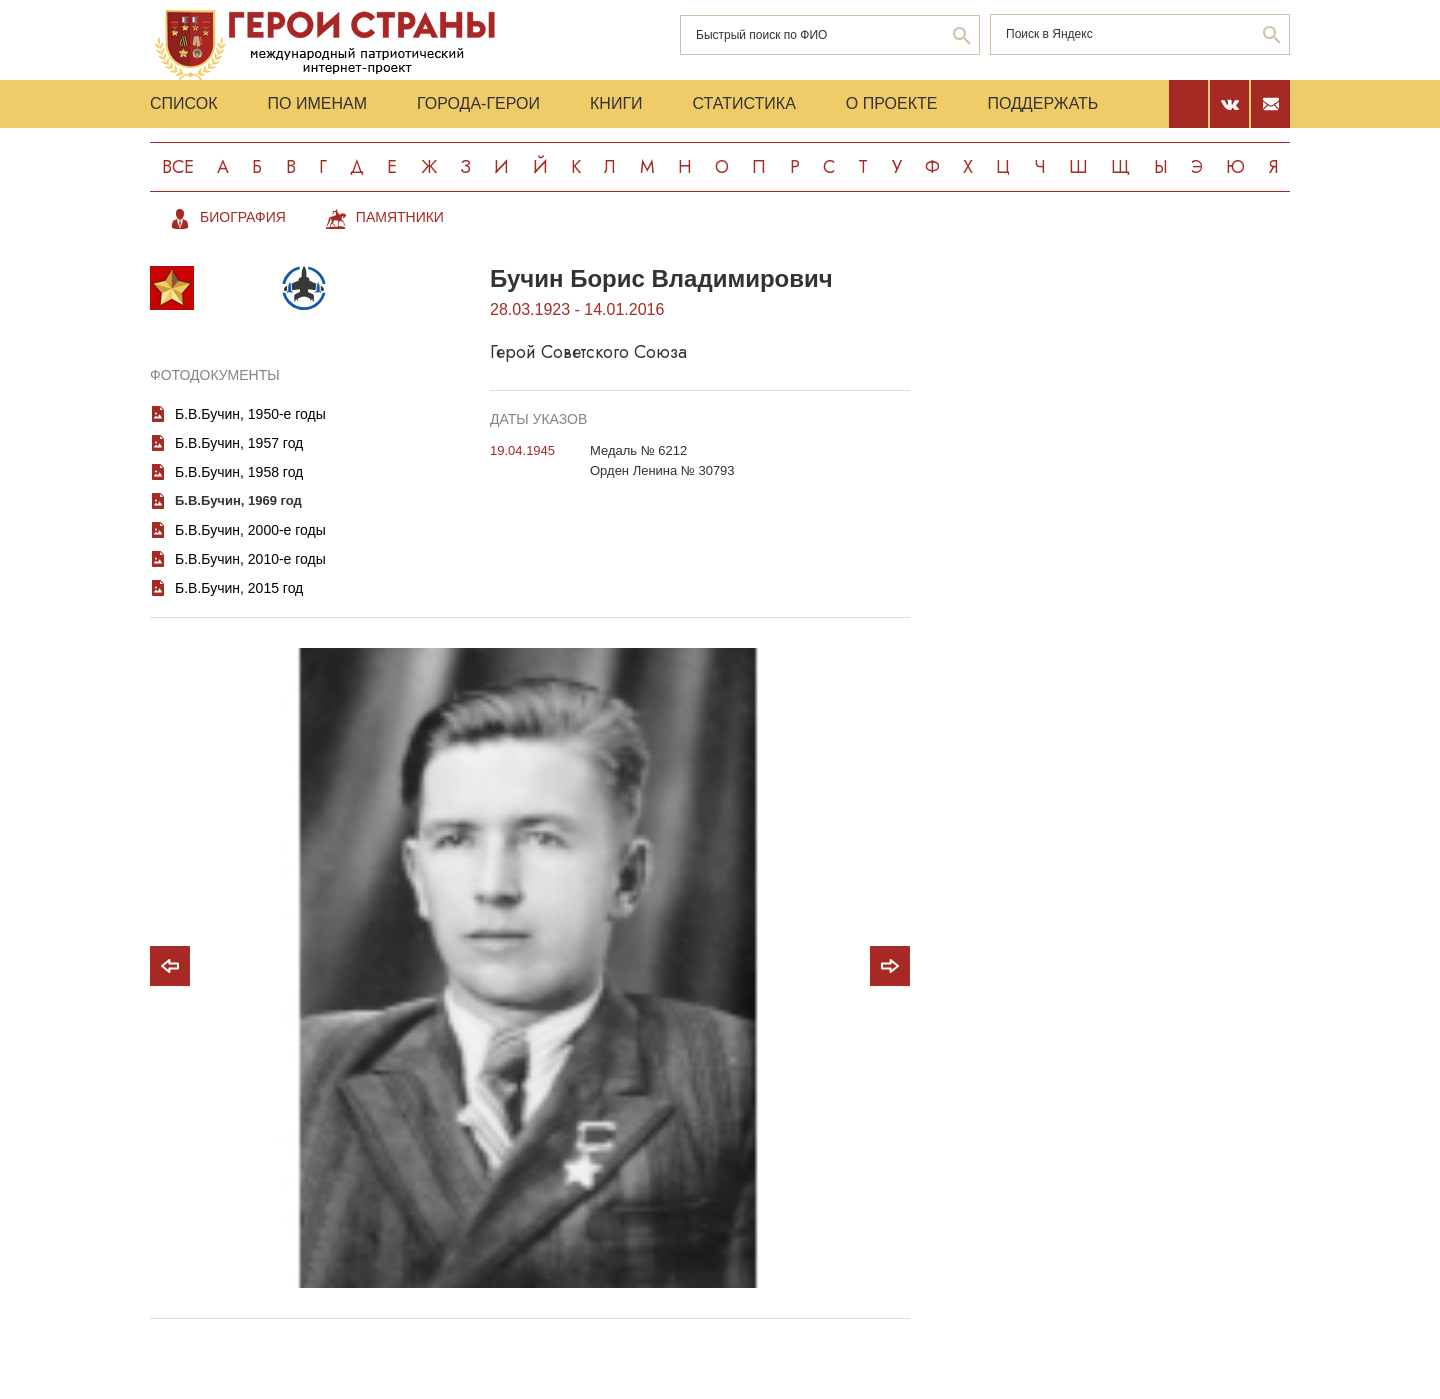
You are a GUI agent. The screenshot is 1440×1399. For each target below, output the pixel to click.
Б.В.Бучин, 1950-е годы (250, 414)
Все (178, 167)
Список (184, 103)
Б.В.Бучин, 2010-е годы (250, 559)
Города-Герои (478, 103)
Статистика (744, 103)
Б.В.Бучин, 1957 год (239, 443)
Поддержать (1042, 103)
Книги (616, 103)
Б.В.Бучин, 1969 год (238, 500)
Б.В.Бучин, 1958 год (239, 472)
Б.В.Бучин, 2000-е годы (250, 530)
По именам (317, 103)
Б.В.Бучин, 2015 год (239, 588)
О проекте (892, 103)
